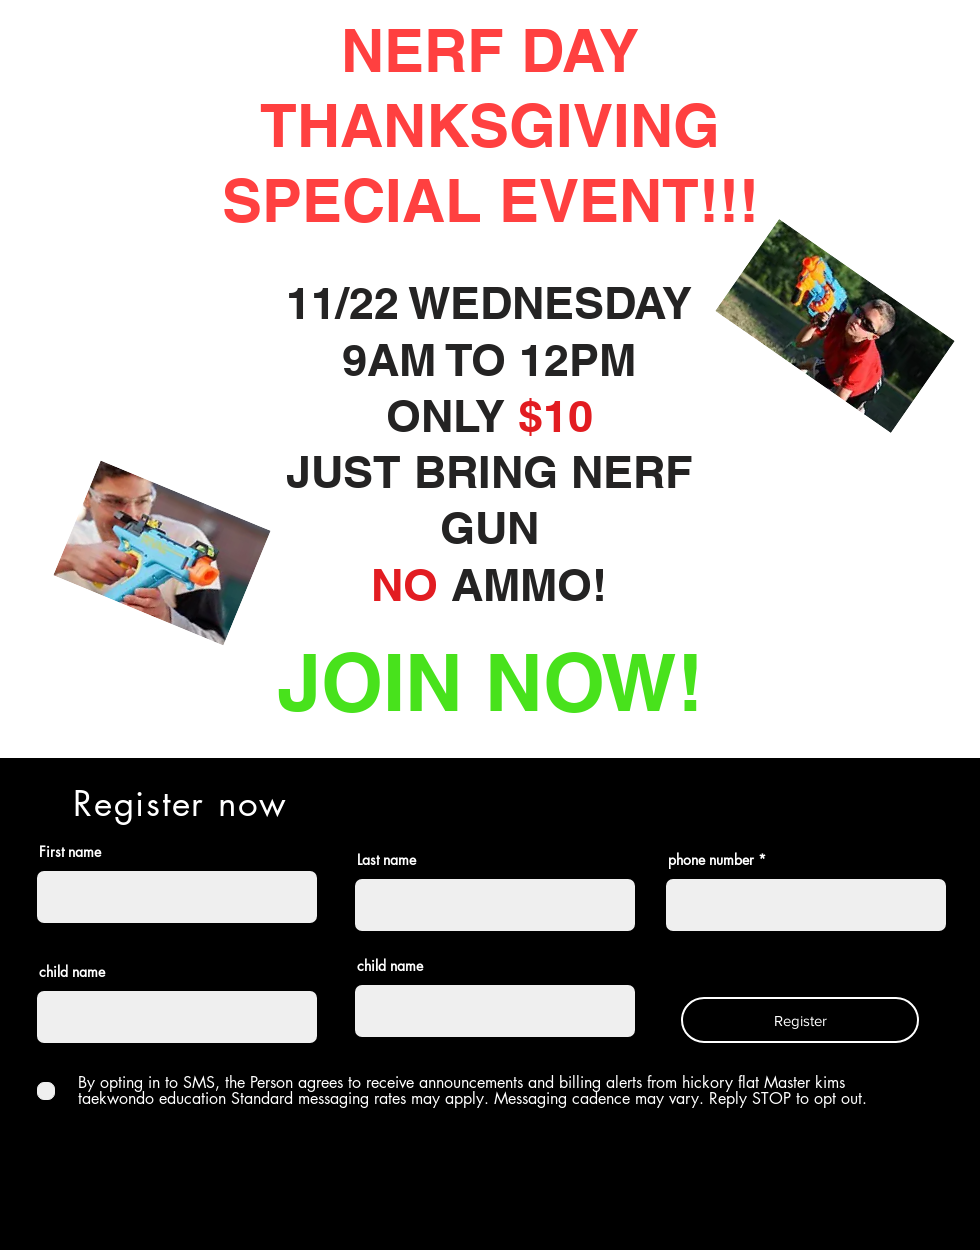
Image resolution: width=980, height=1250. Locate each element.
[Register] (800, 1020)
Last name (386, 860)
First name (70, 852)
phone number (711, 860)
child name (72, 972)
